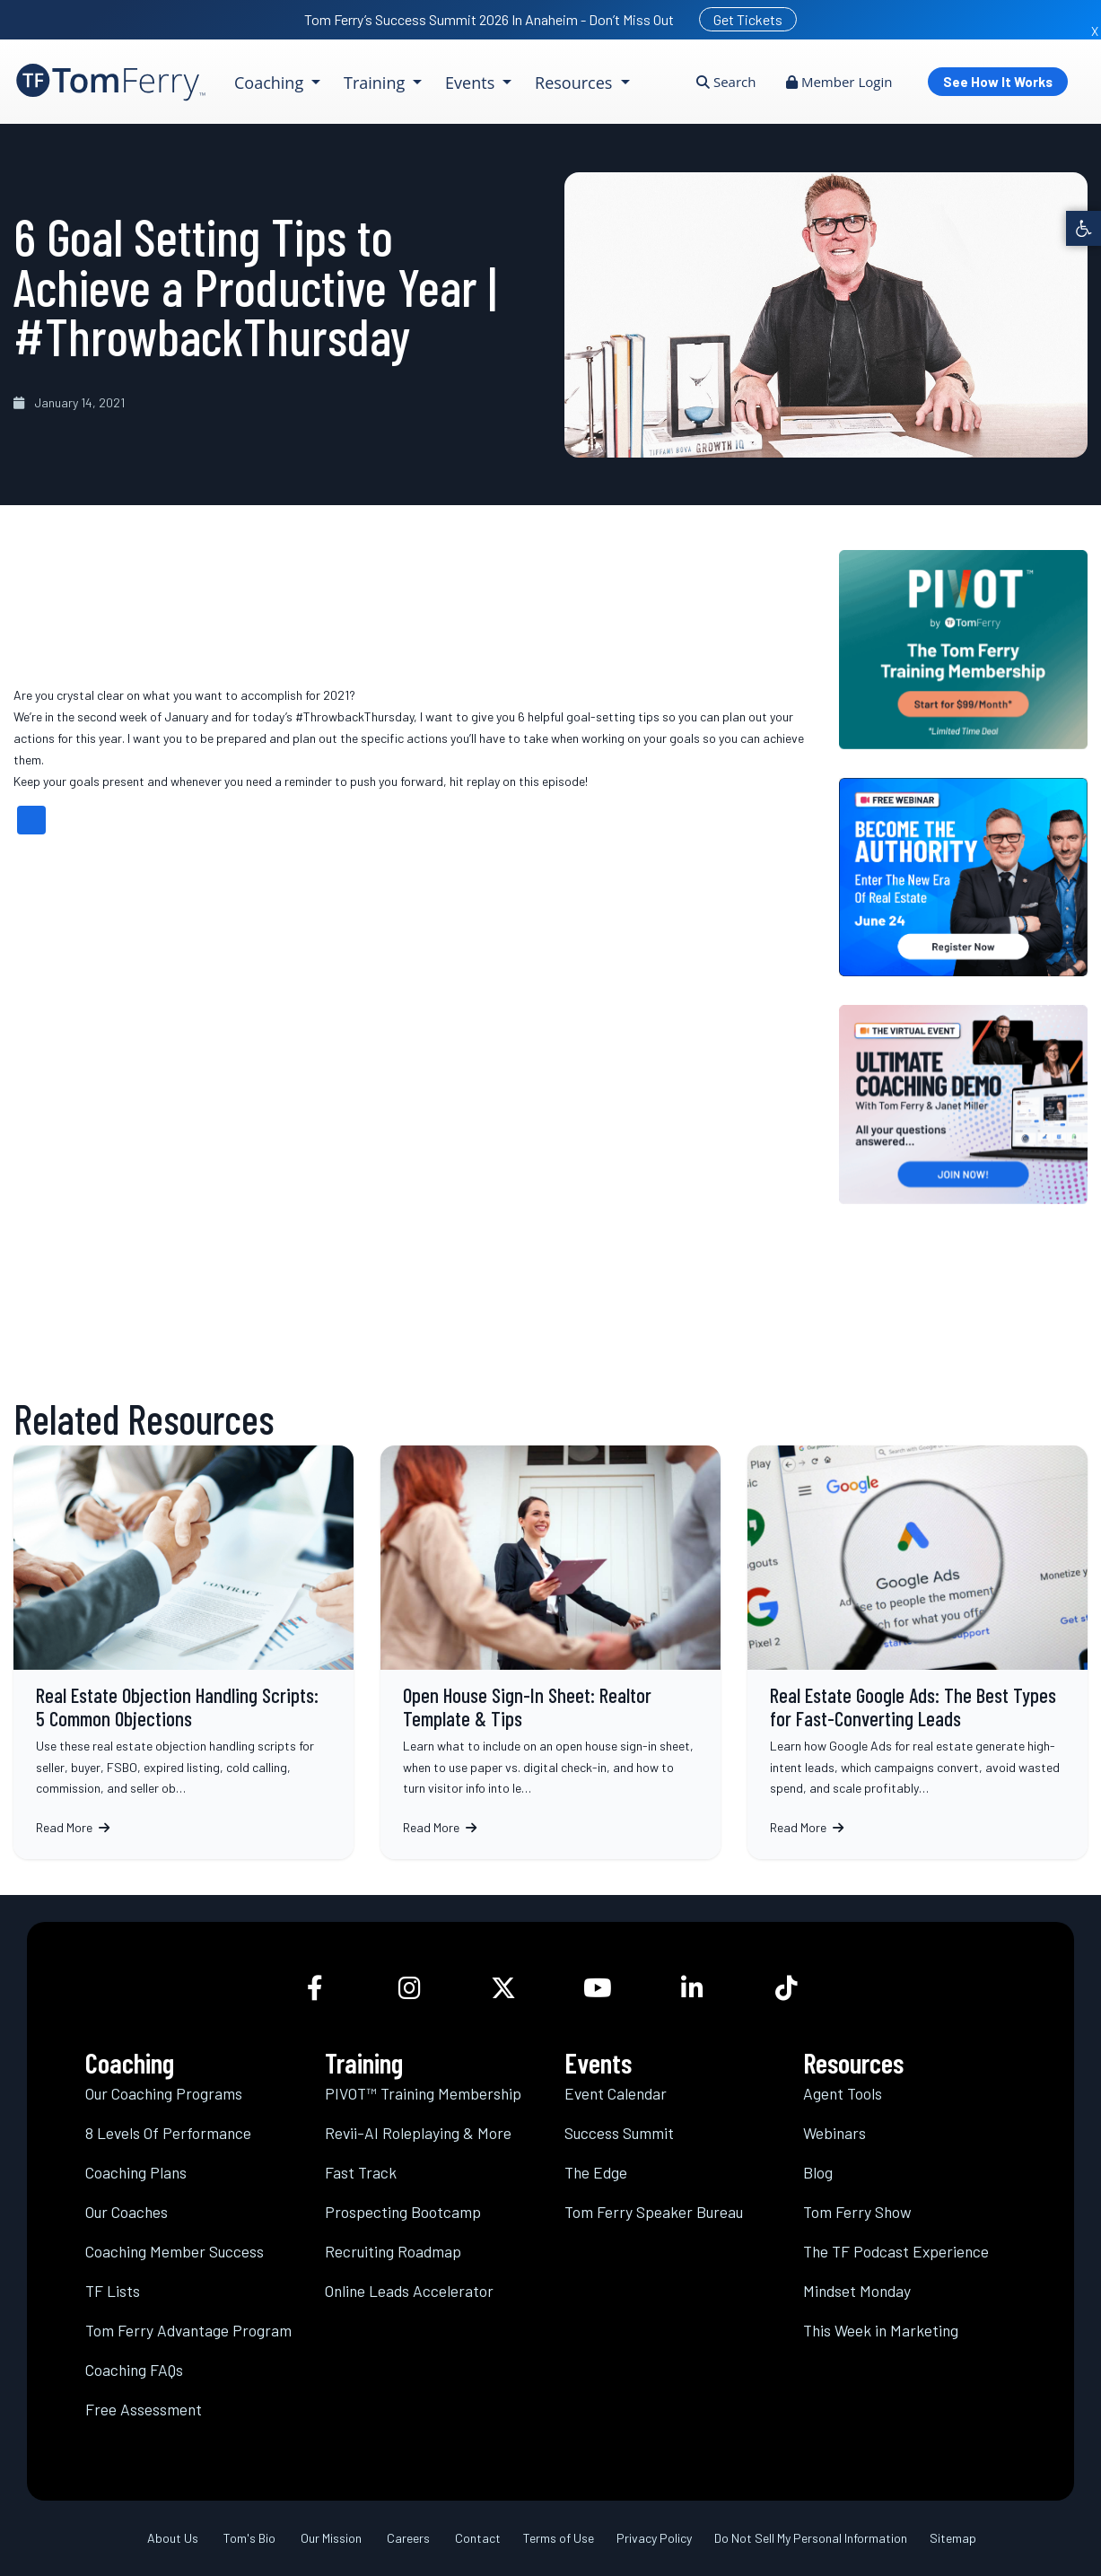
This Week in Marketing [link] (880, 2330)
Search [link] (726, 82)
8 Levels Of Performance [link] (168, 2133)
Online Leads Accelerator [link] (409, 2291)
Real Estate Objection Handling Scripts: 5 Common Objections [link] (183, 1652)
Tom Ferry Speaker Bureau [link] (653, 2212)
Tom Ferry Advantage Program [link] (188, 2330)
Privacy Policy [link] (654, 2537)
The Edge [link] (595, 2172)
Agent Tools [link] (842, 2093)
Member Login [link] (839, 82)
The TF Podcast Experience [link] (896, 2251)
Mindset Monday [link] (857, 2291)
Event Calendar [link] (615, 2093)
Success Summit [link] (619, 2133)
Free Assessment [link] (143, 2409)
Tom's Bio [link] (249, 2537)
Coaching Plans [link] (136, 2172)
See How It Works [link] (998, 82)
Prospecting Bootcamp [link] (403, 2212)
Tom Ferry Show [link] (857, 2212)
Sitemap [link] (953, 2537)
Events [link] (472, 82)
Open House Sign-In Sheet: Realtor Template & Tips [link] (550, 1652)
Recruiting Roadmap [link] (393, 2251)
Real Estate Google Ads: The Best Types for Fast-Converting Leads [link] (917, 1652)
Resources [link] (575, 82)
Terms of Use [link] (558, 2537)
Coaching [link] (271, 82)
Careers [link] (408, 2537)
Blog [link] (818, 2172)
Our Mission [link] (331, 2537)
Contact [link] (478, 2537)
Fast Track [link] (361, 2172)
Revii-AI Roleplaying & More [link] (418, 2133)
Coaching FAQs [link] (134, 2370)
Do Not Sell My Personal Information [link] (810, 2537)
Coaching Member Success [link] (174, 2251)
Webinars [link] (834, 2133)
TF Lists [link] (112, 2291)
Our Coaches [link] (126, 2212)
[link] (1083, 228)
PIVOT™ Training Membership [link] (423, 2093)
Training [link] (376, 82)
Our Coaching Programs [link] (163, 2093)
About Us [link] (172, 2537)
